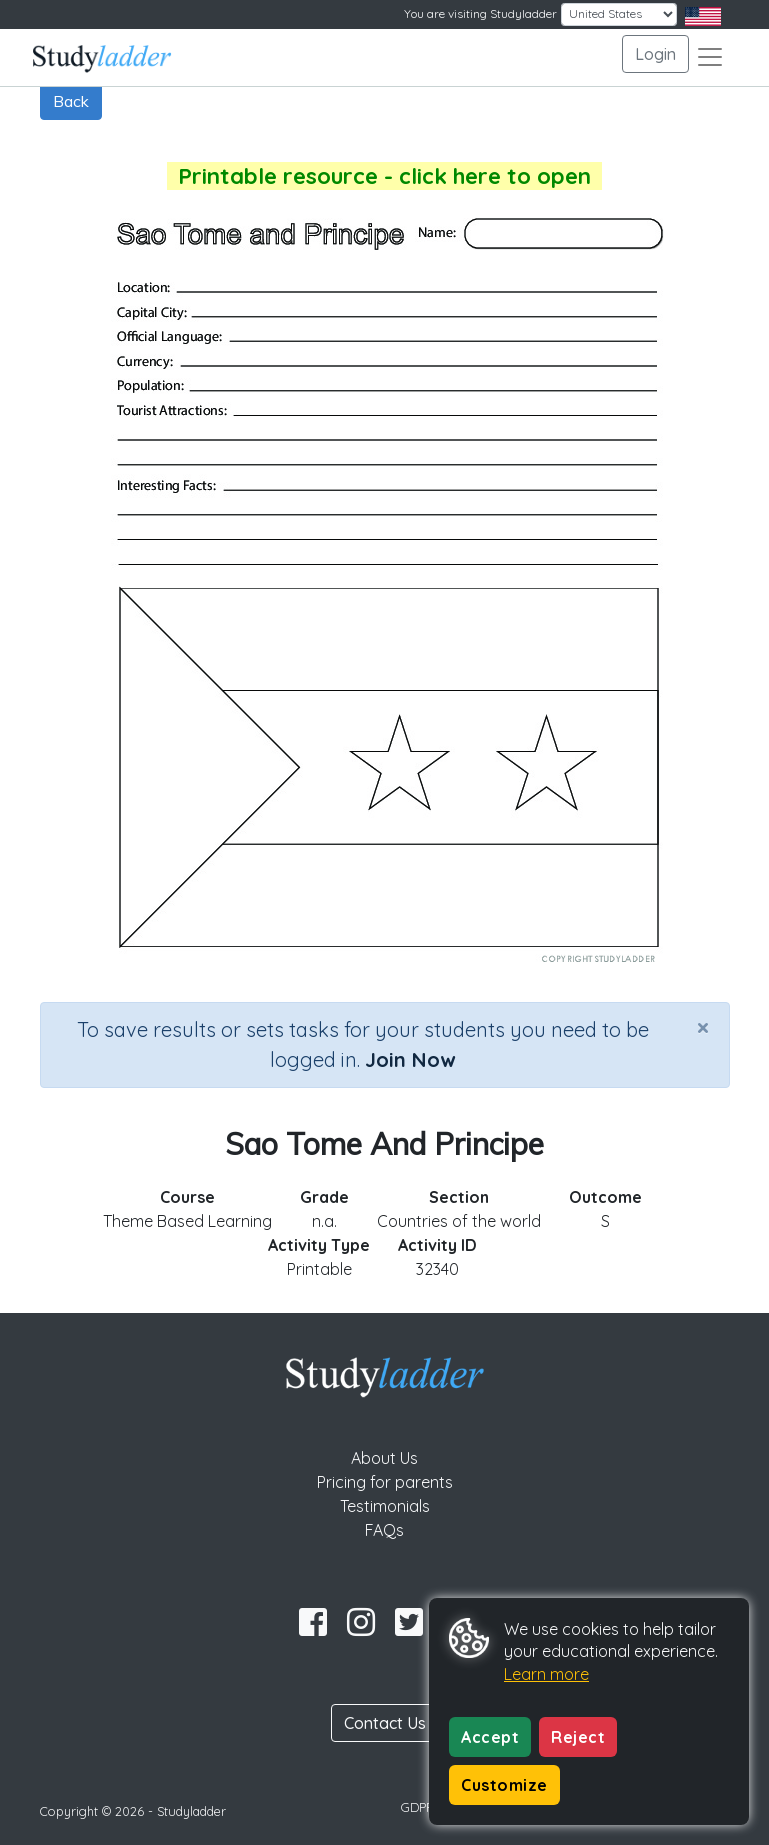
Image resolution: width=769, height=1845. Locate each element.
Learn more (546, 1674)
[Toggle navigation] (710, 57)
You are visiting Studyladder (480, 13)
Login (655, 54)
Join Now (410, 1059)
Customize (504, 1785)
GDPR (418, 1807)
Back (71, 101)
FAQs (384, 1530)
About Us (384, 1458)
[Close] (703, 1027)
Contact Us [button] (385, 1723)
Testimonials (385, 1506)
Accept (490, 1737)
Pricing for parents (385, 1482)
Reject (578, 1737)
